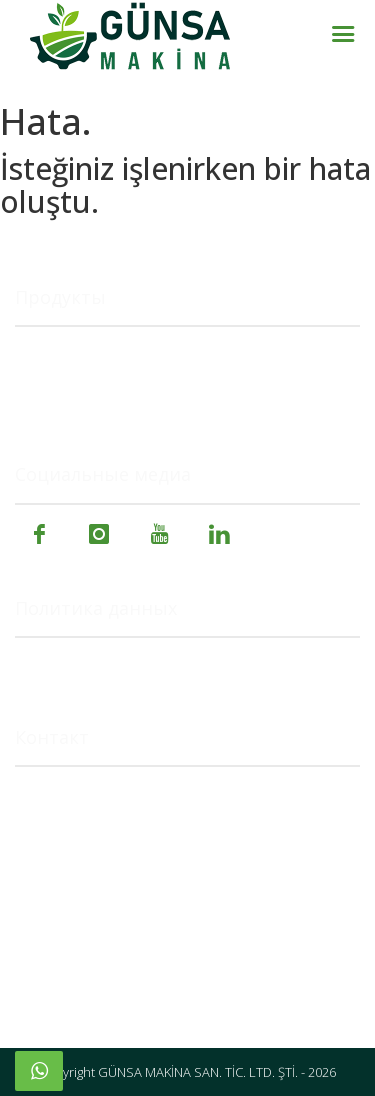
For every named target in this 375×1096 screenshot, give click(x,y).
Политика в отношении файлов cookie (161, 664)
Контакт (52, 738)
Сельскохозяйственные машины (140, 353)
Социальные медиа (103, 475)
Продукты (60, 298)
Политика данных (96, 609)
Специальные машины (101, 402)
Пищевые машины (86, 378)
